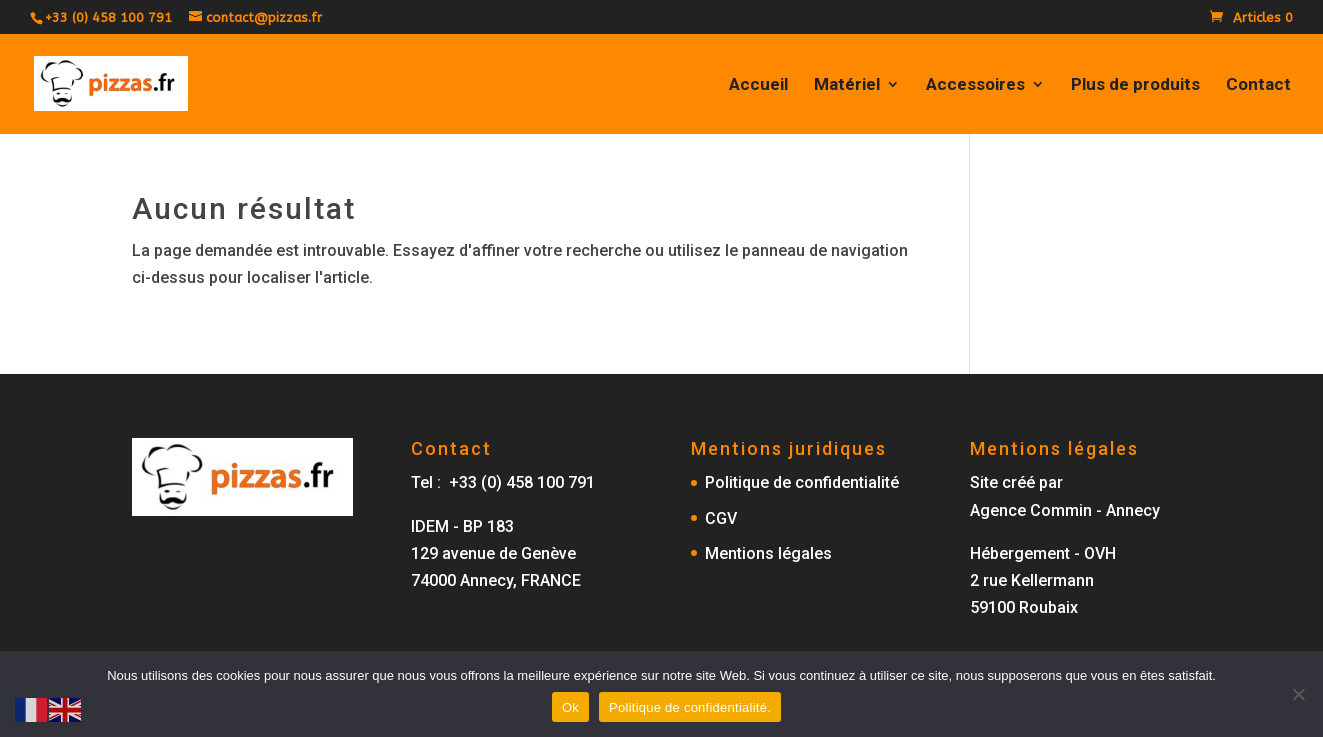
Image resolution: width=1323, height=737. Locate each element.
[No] (1298, 694)
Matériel (847, 85)
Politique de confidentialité (802, 482)
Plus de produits (1135, 85)
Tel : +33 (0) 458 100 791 (503, 482)
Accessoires (975, 85)
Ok (570, 707)
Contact (1258, 85)
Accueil (758, 85)
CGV (721, 518)
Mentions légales (768, 553)
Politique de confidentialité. (690, 707)
